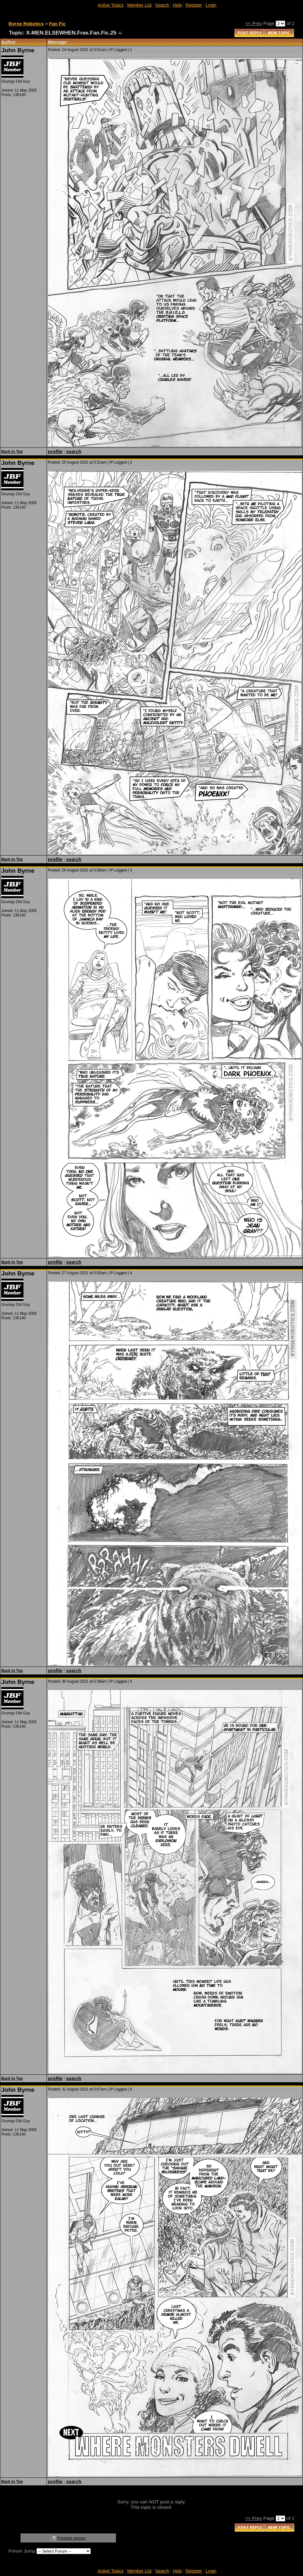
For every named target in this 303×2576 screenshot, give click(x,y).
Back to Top (12, 451)
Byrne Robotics (26, 23)
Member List (139, 5)
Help (177, 5)
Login (211, 5)
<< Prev (253, 23)
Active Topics (110, 5)
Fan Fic (57, 23)
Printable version (71, 2538)
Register (194, 5)
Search (162, 5)
